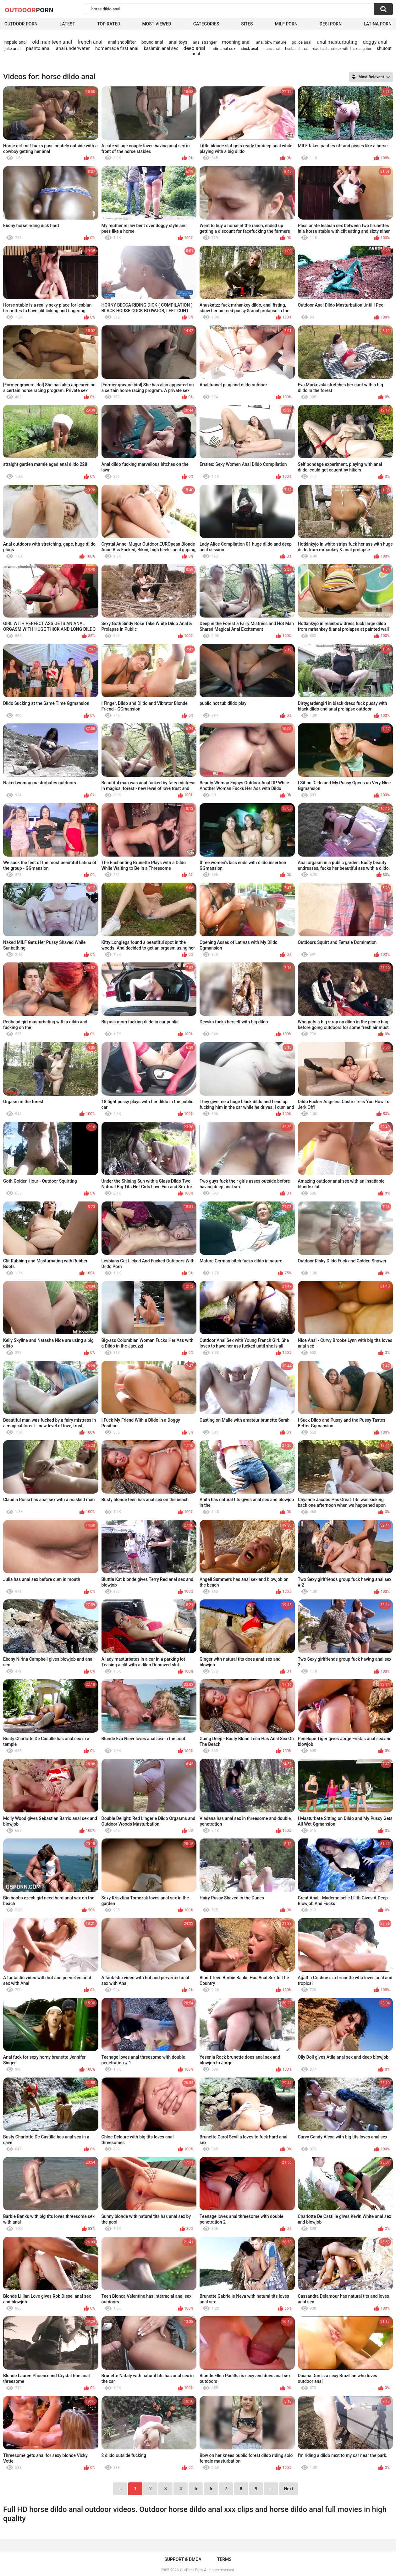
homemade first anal (116, 48)
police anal (301, 42)
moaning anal (236, 42)
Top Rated (108, 23)
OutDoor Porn (191, 2570)
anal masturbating (337, 42)
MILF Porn (286, 23)
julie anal (12, 48)
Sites (247, 23)
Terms (224, 2559)
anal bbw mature (271, 42)
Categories (206, 23)
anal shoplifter (122, 42)
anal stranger (205, 42)
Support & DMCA (182, 2559)
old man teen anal (52, 42)
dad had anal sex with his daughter (342, 48)
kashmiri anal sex (161, 48)
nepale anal (15, 42)
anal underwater (73, 48)
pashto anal (38, 48)
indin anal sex (223, 48)
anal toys (177, 42)
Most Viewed (156, 23)
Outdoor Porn (20, 23)
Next (288, 2488)
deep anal (194, 48)
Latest (67, 23)
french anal (89, 42)
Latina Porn (378, 23)
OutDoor (29, 9)
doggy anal (375, 42)
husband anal (296, 48)
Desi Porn (331, 23)
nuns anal (271, 48)
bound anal (152, 42)
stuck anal (249, 48)
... (271, 2488)
